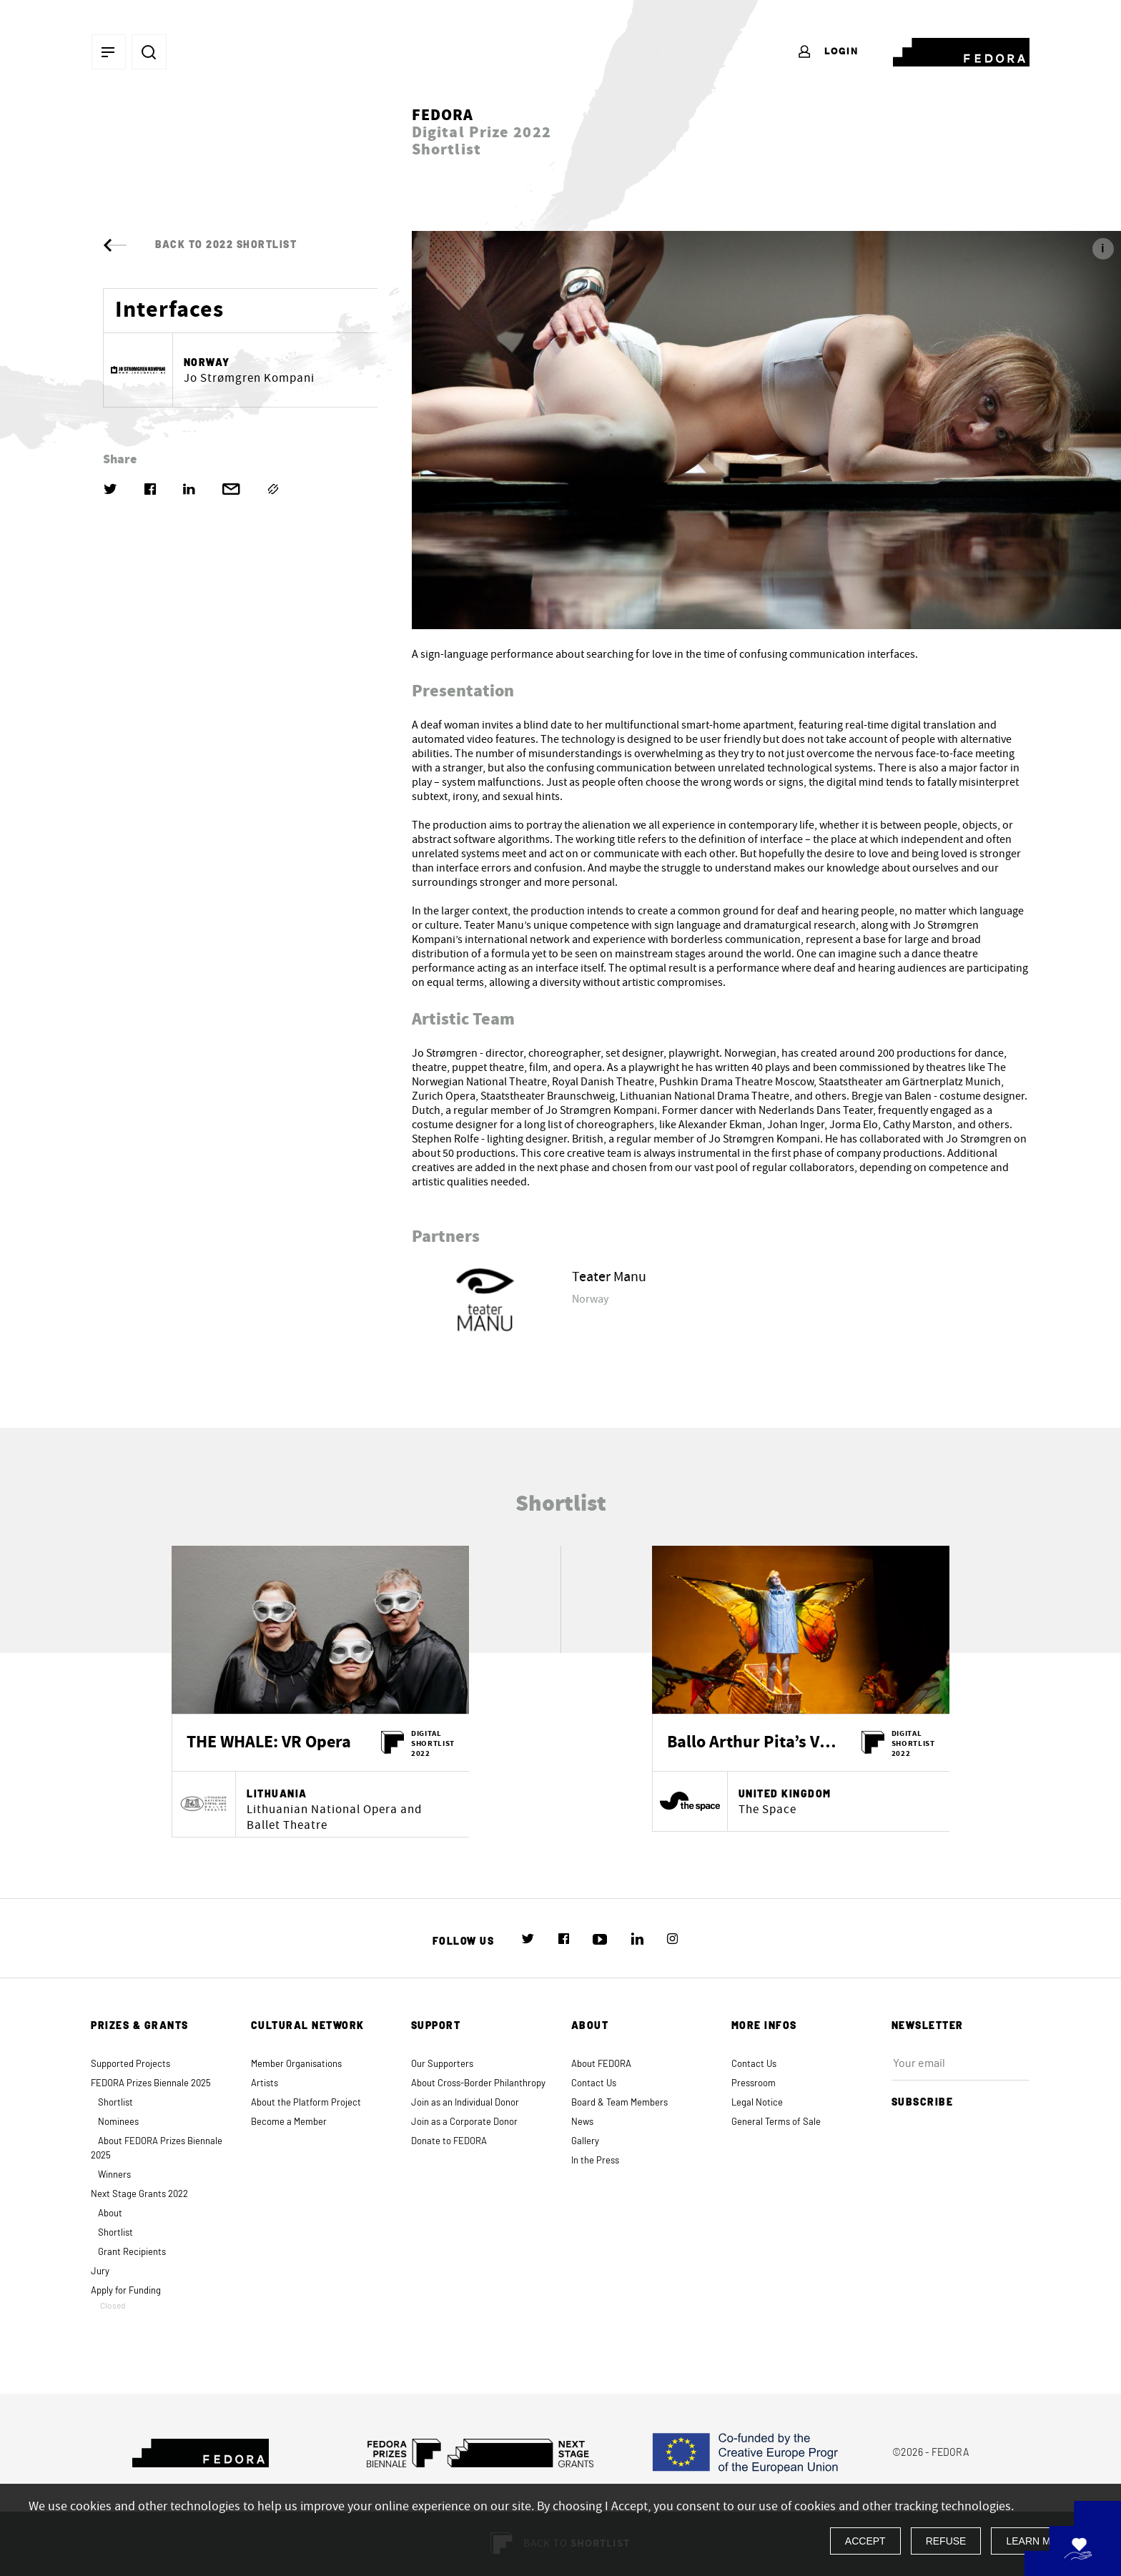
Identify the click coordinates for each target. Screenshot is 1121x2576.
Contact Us (593, 2083)
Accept (865, 2541)
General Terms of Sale (776, 2122)
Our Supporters (442, 2064)
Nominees (118, 2122)
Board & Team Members (619, 2103)
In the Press (595, 2161)
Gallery (585, 2141)
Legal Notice (757, 2103)
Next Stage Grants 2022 (139, 2194)
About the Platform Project (306, 2103)
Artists (264, 2083)
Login (827, 52)
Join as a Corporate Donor (464, 2122)
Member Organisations (296, 2064)
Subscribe (929, 2101)
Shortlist (115, 2103)
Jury (100, 2271)
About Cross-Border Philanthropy (478, 2083)
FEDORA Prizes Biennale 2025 (151, 2083)
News (582, 2122)
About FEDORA (601, 2064)
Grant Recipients (132, 2252)
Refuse (946, 2541)
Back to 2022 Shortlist (200, 245)
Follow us (464, 1942)
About (110, 2214)
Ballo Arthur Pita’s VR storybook (754, 1743)
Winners (114, 2175)
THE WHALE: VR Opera (269, 1743)
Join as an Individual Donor (465, 2103)
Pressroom (753, 2083)
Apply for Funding (160, 2298)
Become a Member (289, 2122)
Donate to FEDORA (449, 2141)
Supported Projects (130, 2064)
